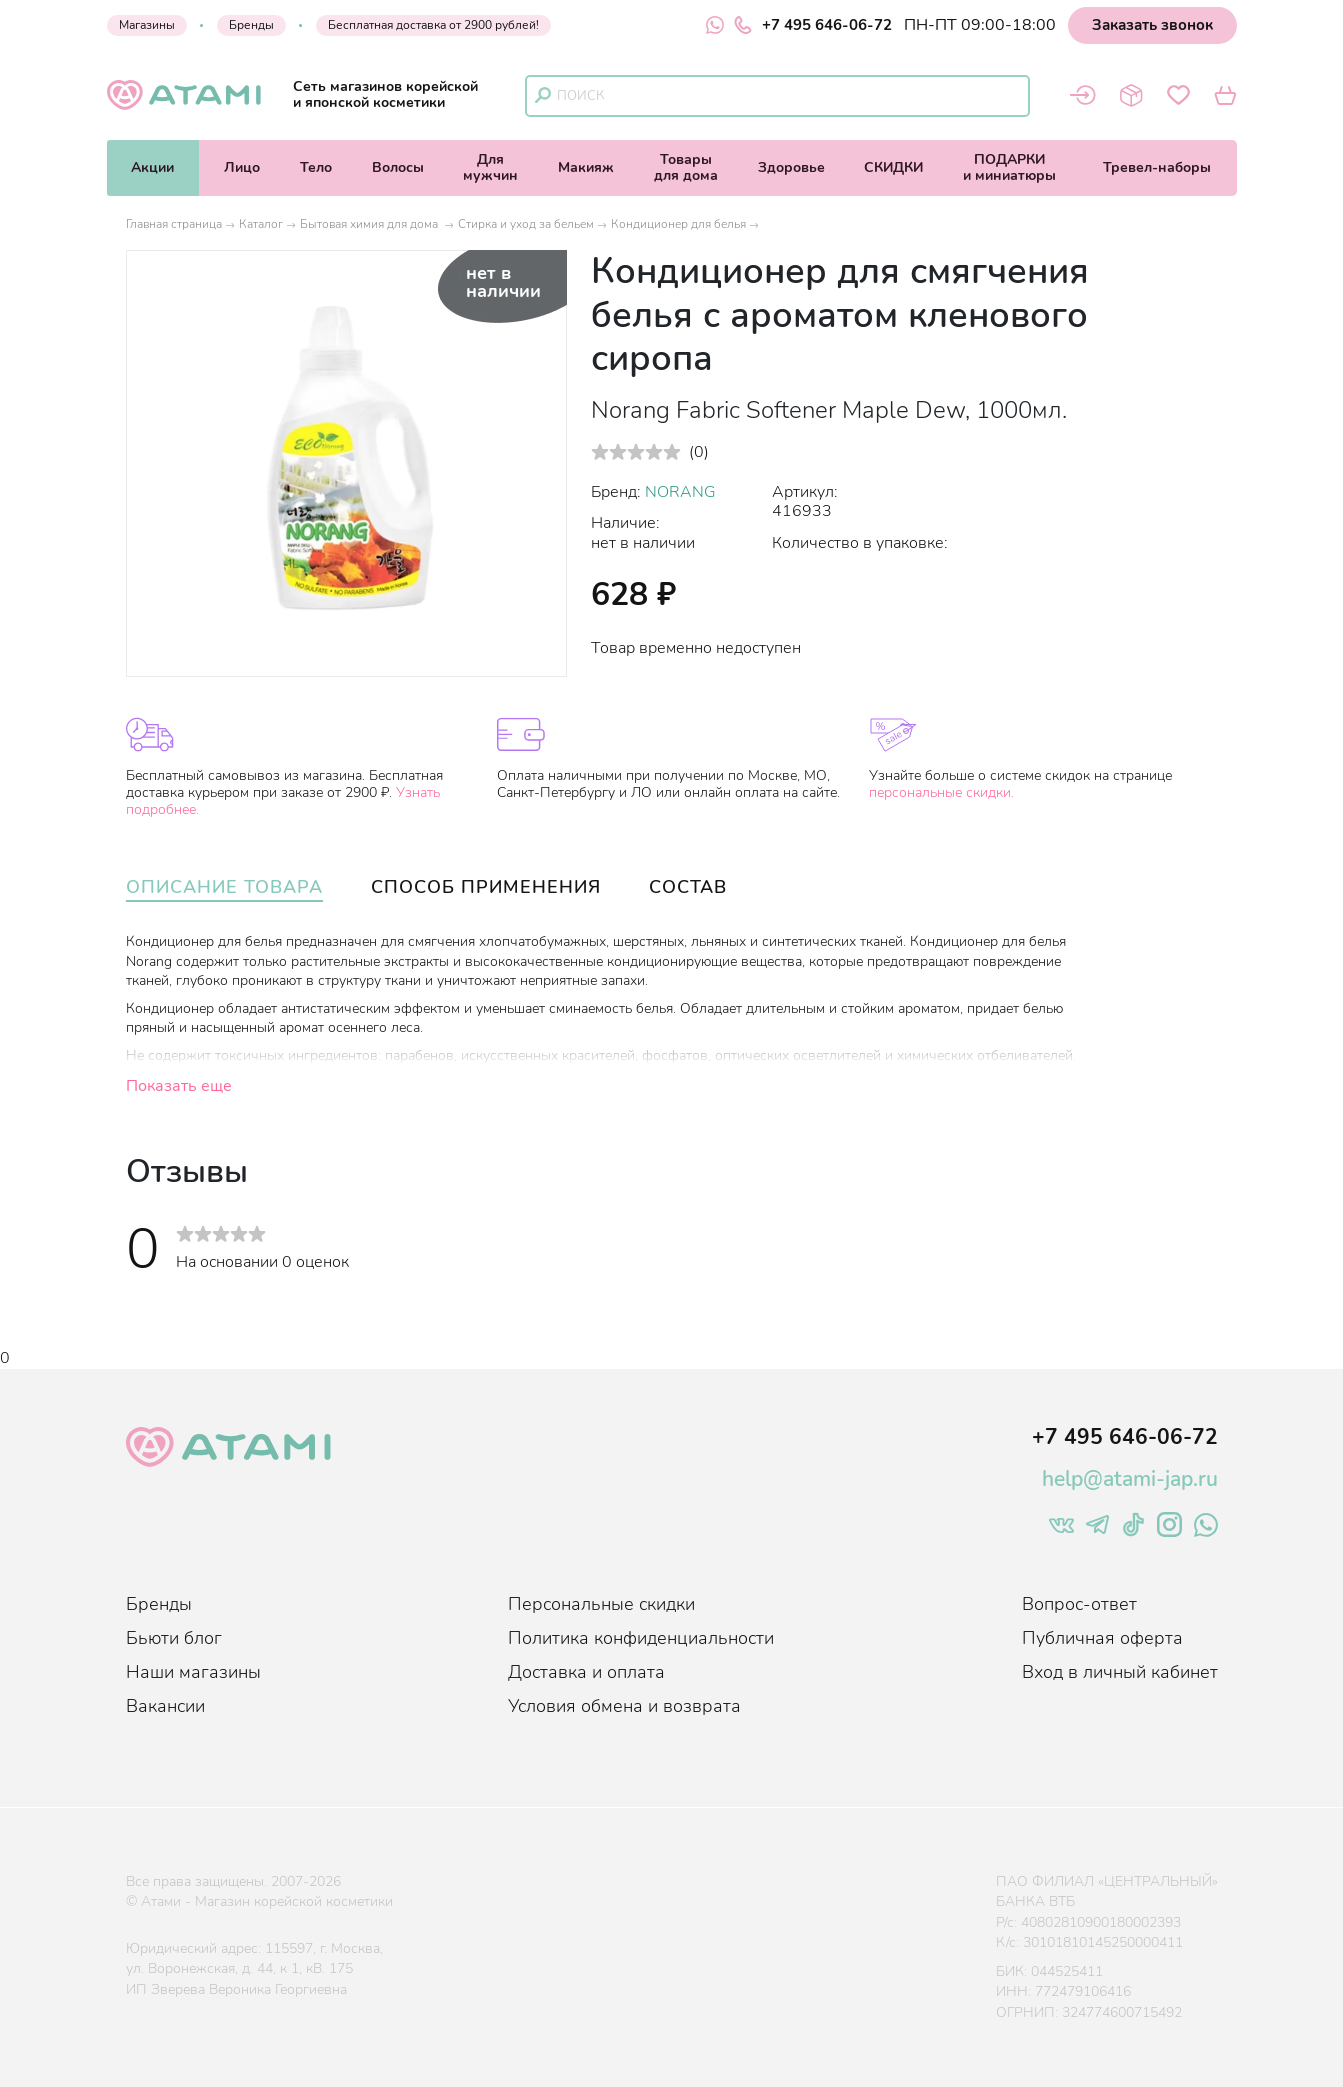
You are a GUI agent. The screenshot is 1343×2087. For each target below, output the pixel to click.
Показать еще (179, 1086)
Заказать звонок (1152, 25)
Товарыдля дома (686, 167)
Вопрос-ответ (1079, 1604)
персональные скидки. (941, 792)
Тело (316, 167)
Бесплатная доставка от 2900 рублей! (433, 25)
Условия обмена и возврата (624, 1706)
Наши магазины (193, 1672)
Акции (152, 167)
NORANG (680, 492)
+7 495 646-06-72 (813, 25)
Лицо (242, 167)
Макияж (586, 167)
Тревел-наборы (1157, 167)
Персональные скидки (601, 1604)
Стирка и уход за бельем (526, 224)
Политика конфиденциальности (641, 1638)
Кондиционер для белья (678, 224)
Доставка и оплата (586, 1672)
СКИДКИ (893, 167)
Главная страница (174, 224)
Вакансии (165, 1706)
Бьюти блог (174, 1638)
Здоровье (791, 167)
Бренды (251, 25)
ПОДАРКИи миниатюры (1009, 167)
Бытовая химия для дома (370, 224)
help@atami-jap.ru (1130, 1479)
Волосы (398, 167)
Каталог (261, 224)
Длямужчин (490, 167)
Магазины (147, 25)
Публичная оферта (1102, 1638)
